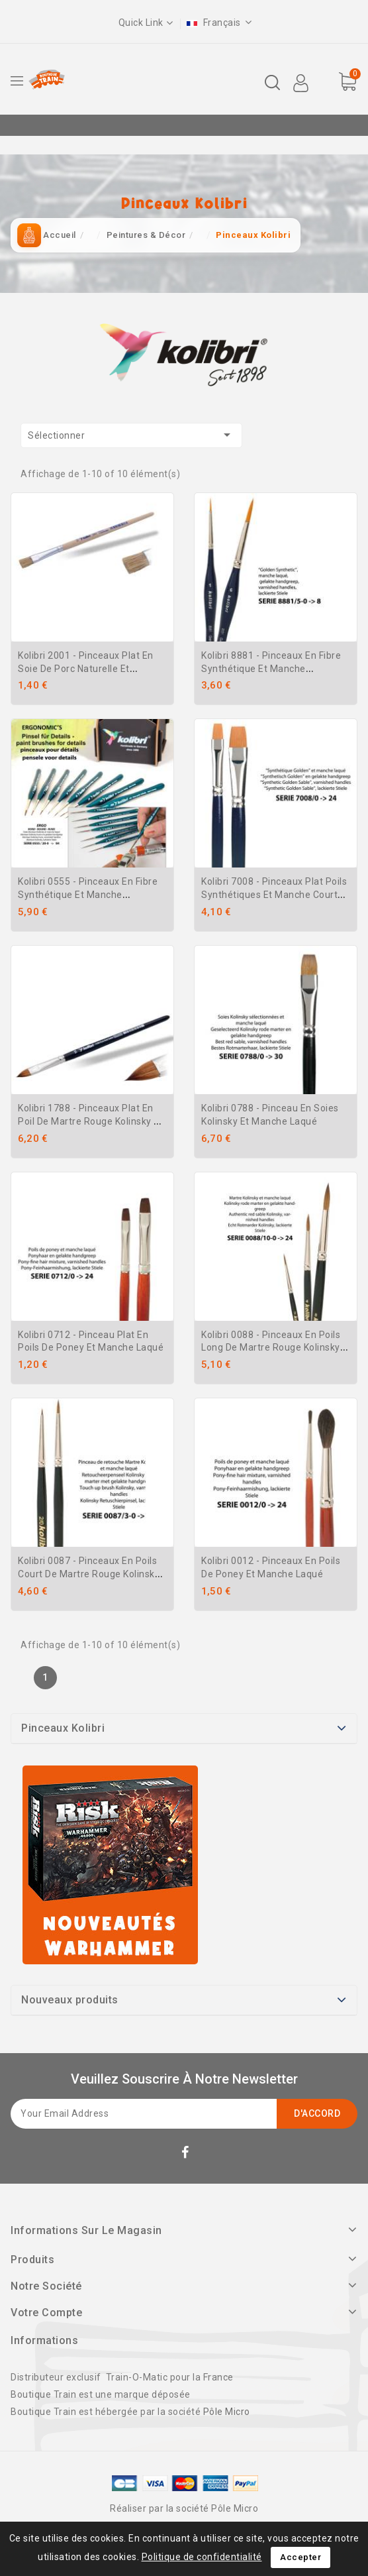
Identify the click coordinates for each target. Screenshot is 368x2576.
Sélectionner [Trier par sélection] (131, 435)
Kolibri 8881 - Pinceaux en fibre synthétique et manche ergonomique (271, 668)
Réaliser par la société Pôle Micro (184, 2508)
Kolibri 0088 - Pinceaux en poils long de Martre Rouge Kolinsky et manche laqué (270, 1348)
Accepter (300, 2557)
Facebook (186, 2155)
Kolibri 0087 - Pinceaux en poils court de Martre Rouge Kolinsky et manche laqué (89, 1574)
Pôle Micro (226, 2411)
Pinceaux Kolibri (63, 1728)
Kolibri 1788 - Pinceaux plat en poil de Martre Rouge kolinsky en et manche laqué (91, 1121)
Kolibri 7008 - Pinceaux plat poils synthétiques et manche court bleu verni (274, 894)
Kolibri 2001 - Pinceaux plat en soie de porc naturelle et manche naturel (86, 668)
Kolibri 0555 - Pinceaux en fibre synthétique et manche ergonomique (88, 894)
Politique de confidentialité (202, 2556)
